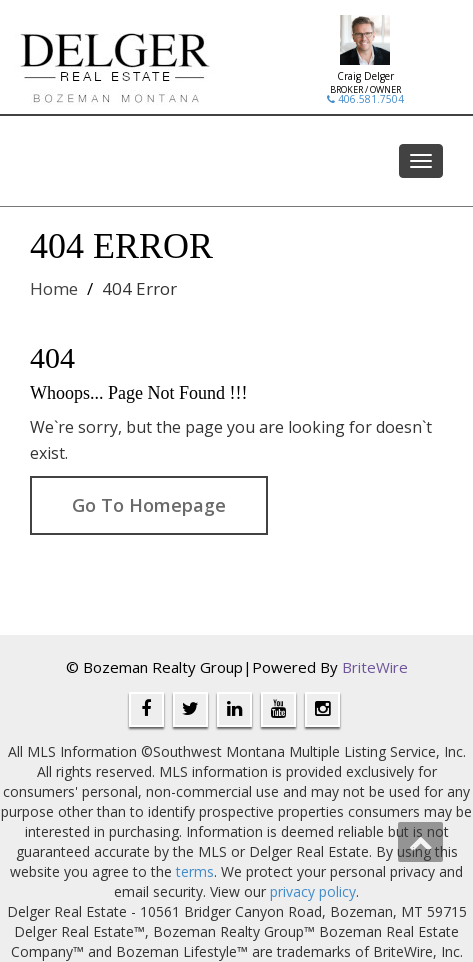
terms (195, 871)
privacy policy (313, 891)
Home (54, 288)
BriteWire (375, 667)
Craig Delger (365, 76)
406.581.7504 (365, 99)
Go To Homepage (149, 505)
